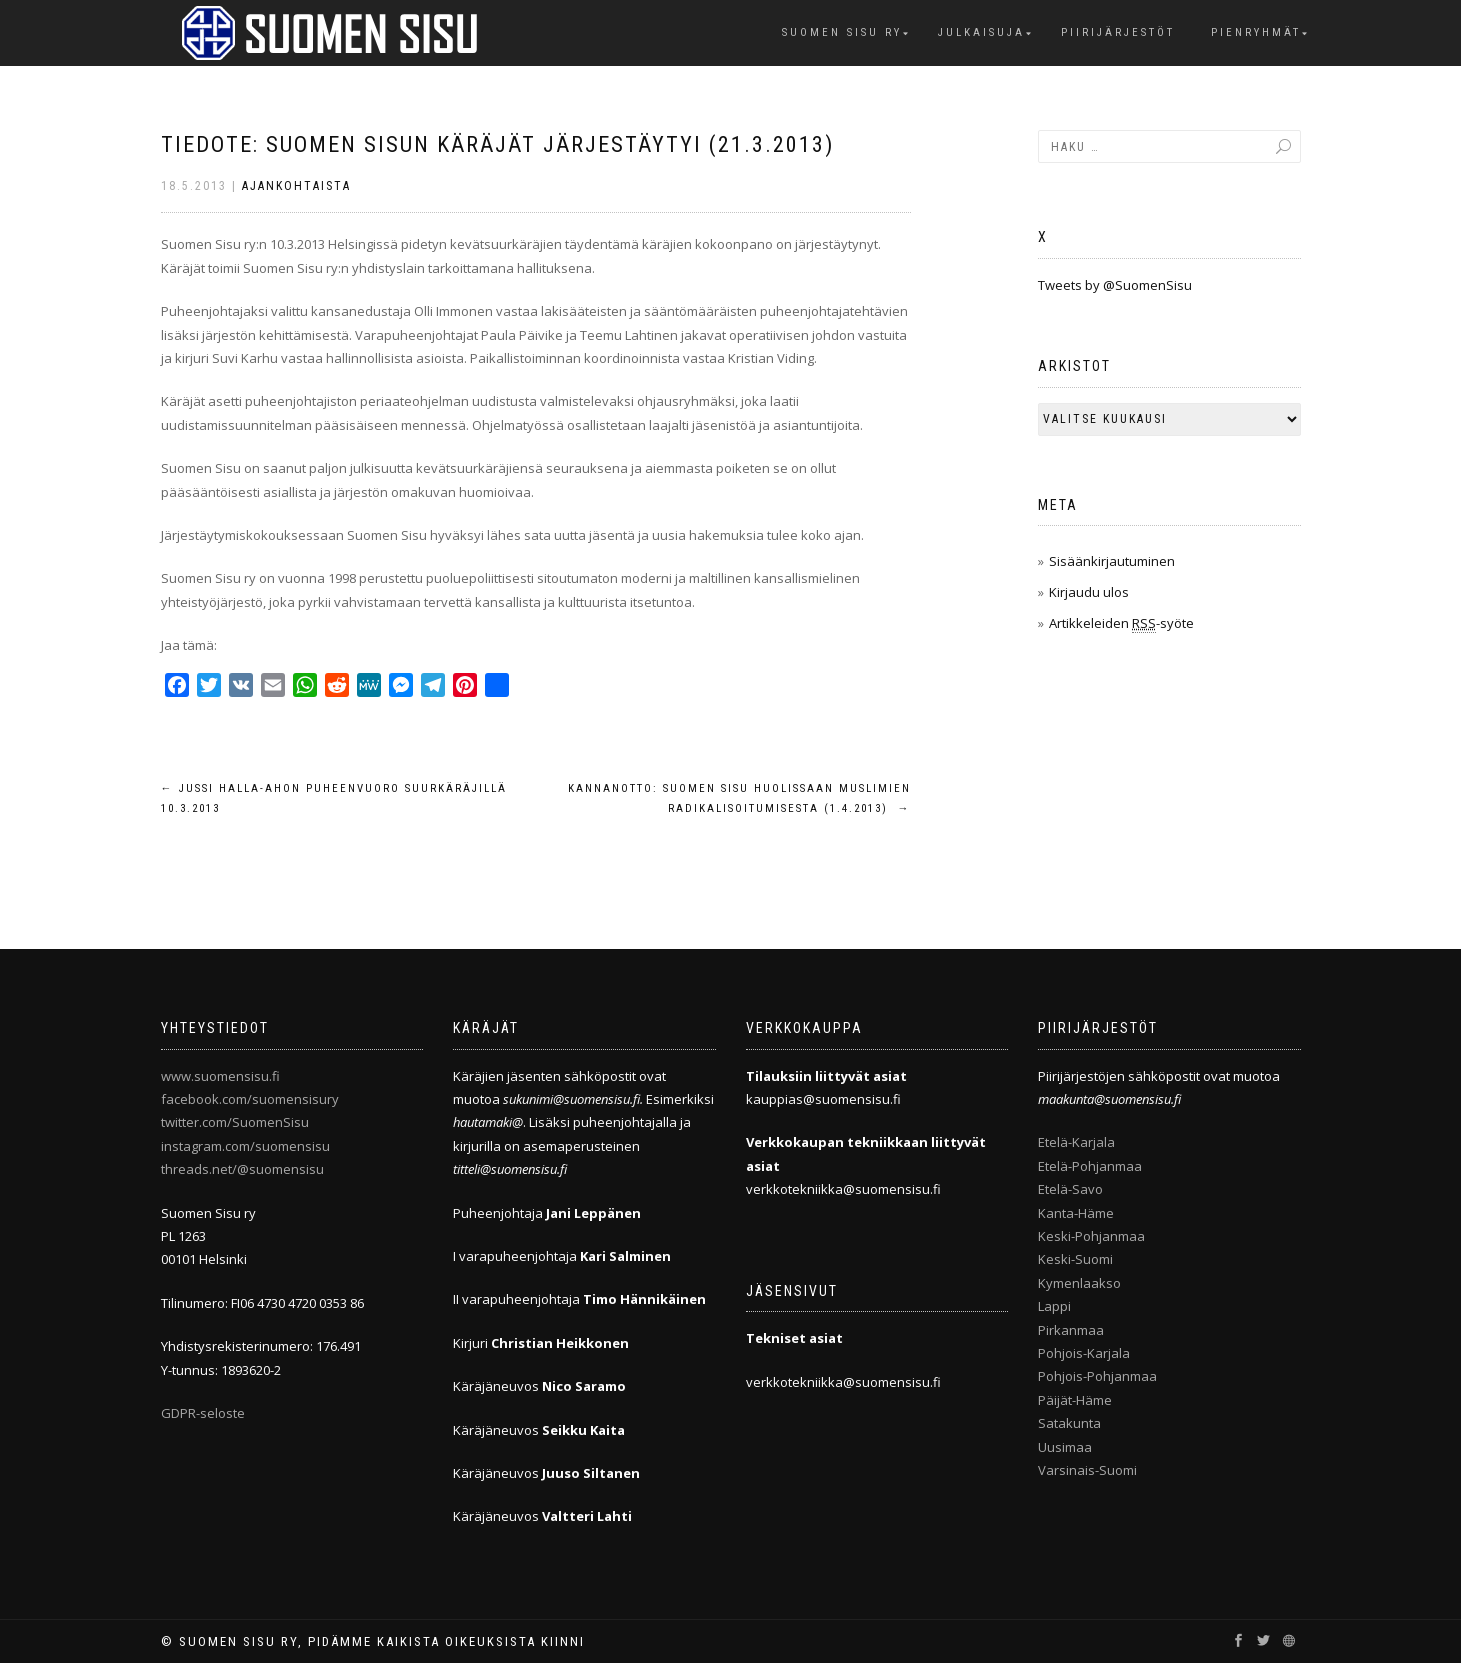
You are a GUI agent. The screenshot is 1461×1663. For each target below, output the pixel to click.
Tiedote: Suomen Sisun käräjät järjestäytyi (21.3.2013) (497, 144)
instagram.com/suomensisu (245, 1146)
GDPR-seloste (203, 1413)
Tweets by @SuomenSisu (1115, 285)
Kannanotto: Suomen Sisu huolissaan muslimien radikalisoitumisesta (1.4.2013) (739, 798)
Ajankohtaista (296, 186)
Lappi (1054, 1306)
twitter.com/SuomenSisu (235, 1122)
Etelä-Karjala (1076, 1142)
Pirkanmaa (1071, 1330)
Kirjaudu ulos (1089, 592)
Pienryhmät (1256, 32)
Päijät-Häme (1075, 1400)
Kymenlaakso (1079, 1283)
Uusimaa (1065, 1447)
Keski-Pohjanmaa (1091, 1236)
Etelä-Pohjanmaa (1090, 1166)
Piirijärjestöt (1118, 32)
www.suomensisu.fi (220, 1076)
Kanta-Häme (1076, 1213)
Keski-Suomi (1075, 1259)
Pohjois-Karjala (1084, 1353)
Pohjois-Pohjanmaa (1097, 1376)
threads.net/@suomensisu (242, 1169)
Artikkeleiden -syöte (1121, 623)
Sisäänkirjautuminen (1112, 561)
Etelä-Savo (1070, 1189)
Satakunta (1069, 1423)
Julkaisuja (981, 32)
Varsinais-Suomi (1087, 1470)
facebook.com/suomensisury (250, 1099)
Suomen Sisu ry (842, 32)
